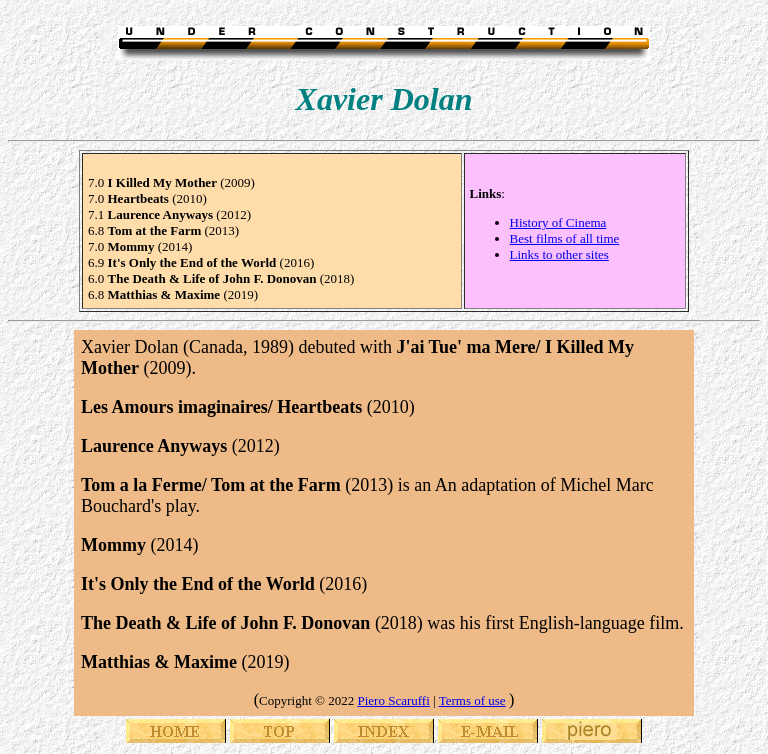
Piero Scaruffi (393, 700)
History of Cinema (558, 222)
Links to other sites (559, 254)
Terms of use (472, 700)
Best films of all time (565, 238)
